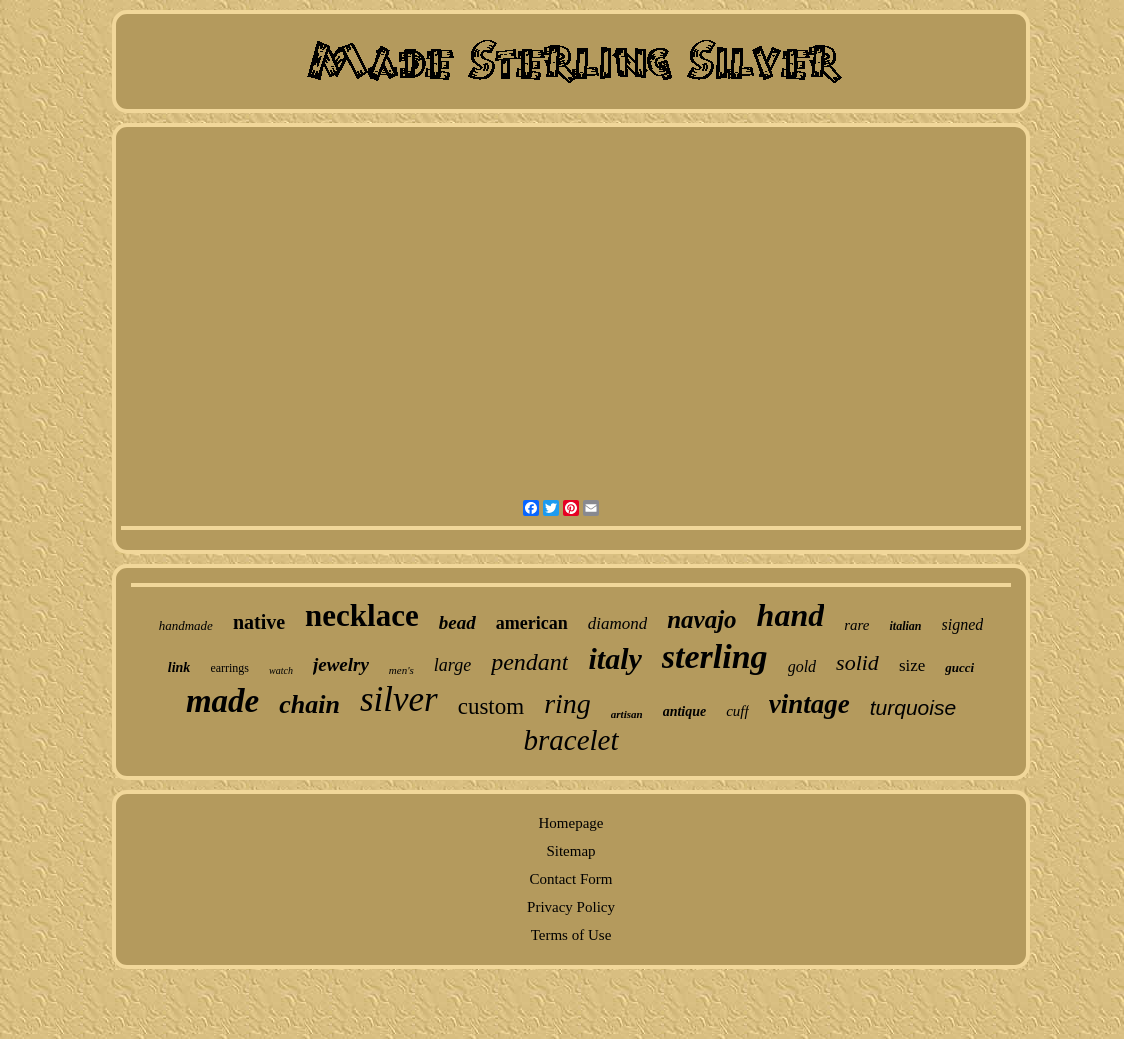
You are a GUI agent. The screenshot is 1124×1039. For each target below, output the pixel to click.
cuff (737, 711)
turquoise (913, 707)
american (532, 623)
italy (614, 658)
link (179, 667)
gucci (959, 667)
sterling (715, 656)
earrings (229, 668)
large (452, 665)
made (222, 701)
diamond (618, 623)
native (259, 622)
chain (309, 704)
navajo (701, 619)
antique (685, 711)
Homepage (571, 823)
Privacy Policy (571, 907)
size (912, 665)
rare (856, 625)
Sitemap (570, 851)
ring (567, 703)
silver (399, 699)
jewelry (341, 664)
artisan (627, 714)
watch (281, 670)
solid (857, 662)
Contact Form (571, 879)
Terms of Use (571, 935)
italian (905, 626)
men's (401, 670)
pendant (529, 662)
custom (491, 706)
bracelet (570, 740)
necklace (362, 615)
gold (802, 666)
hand (791, 615)
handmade (186, 625)
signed (963, 624)
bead (457, 622)
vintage (809, 704)
